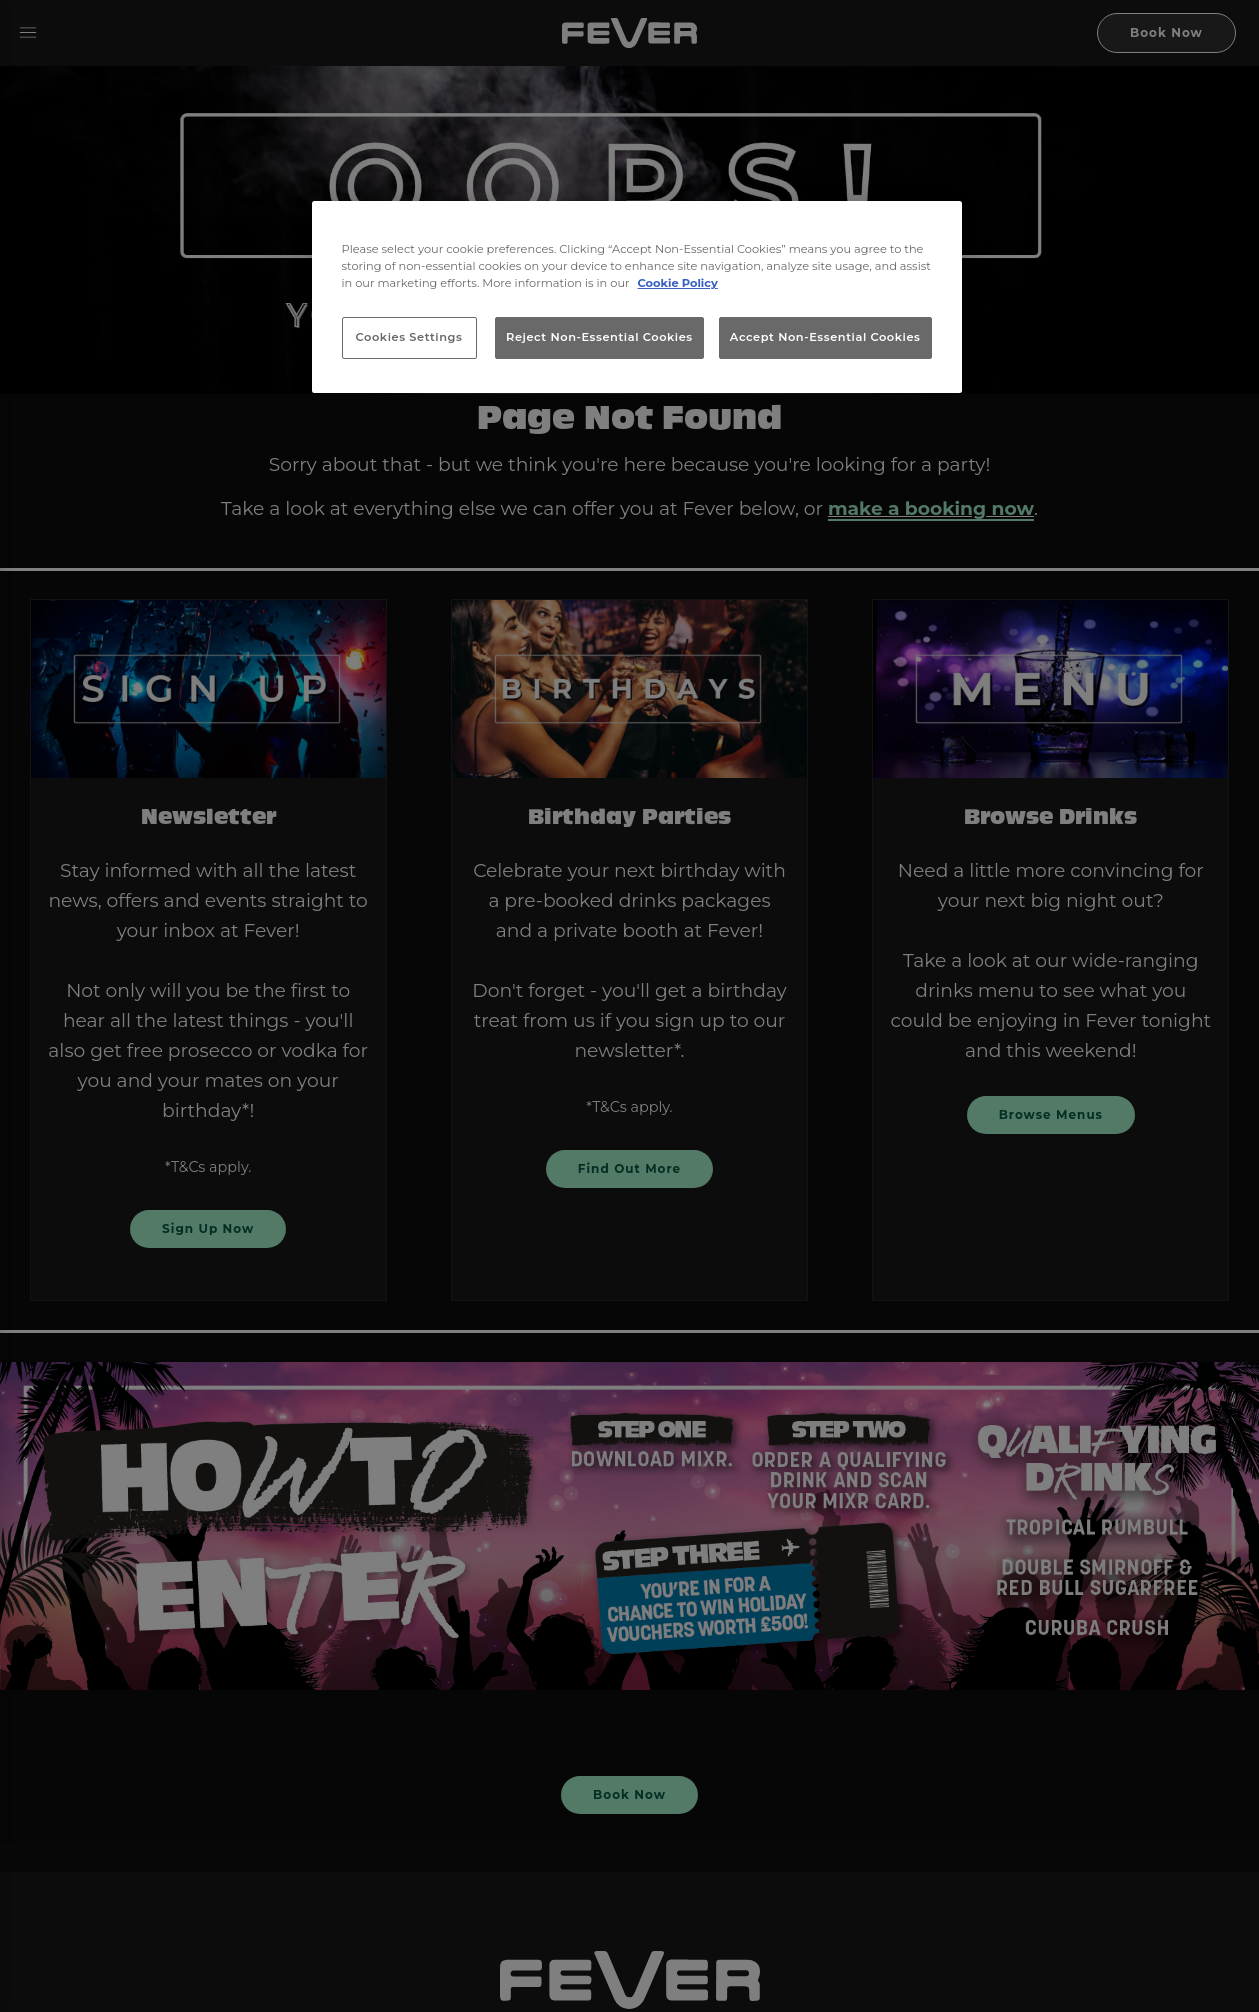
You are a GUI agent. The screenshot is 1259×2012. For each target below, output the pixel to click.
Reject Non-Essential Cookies (599, 337)
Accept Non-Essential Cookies (825, 337)
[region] (637, 297)
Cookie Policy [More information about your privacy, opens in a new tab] (678, 283)
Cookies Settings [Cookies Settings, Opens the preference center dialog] (409, 337)
